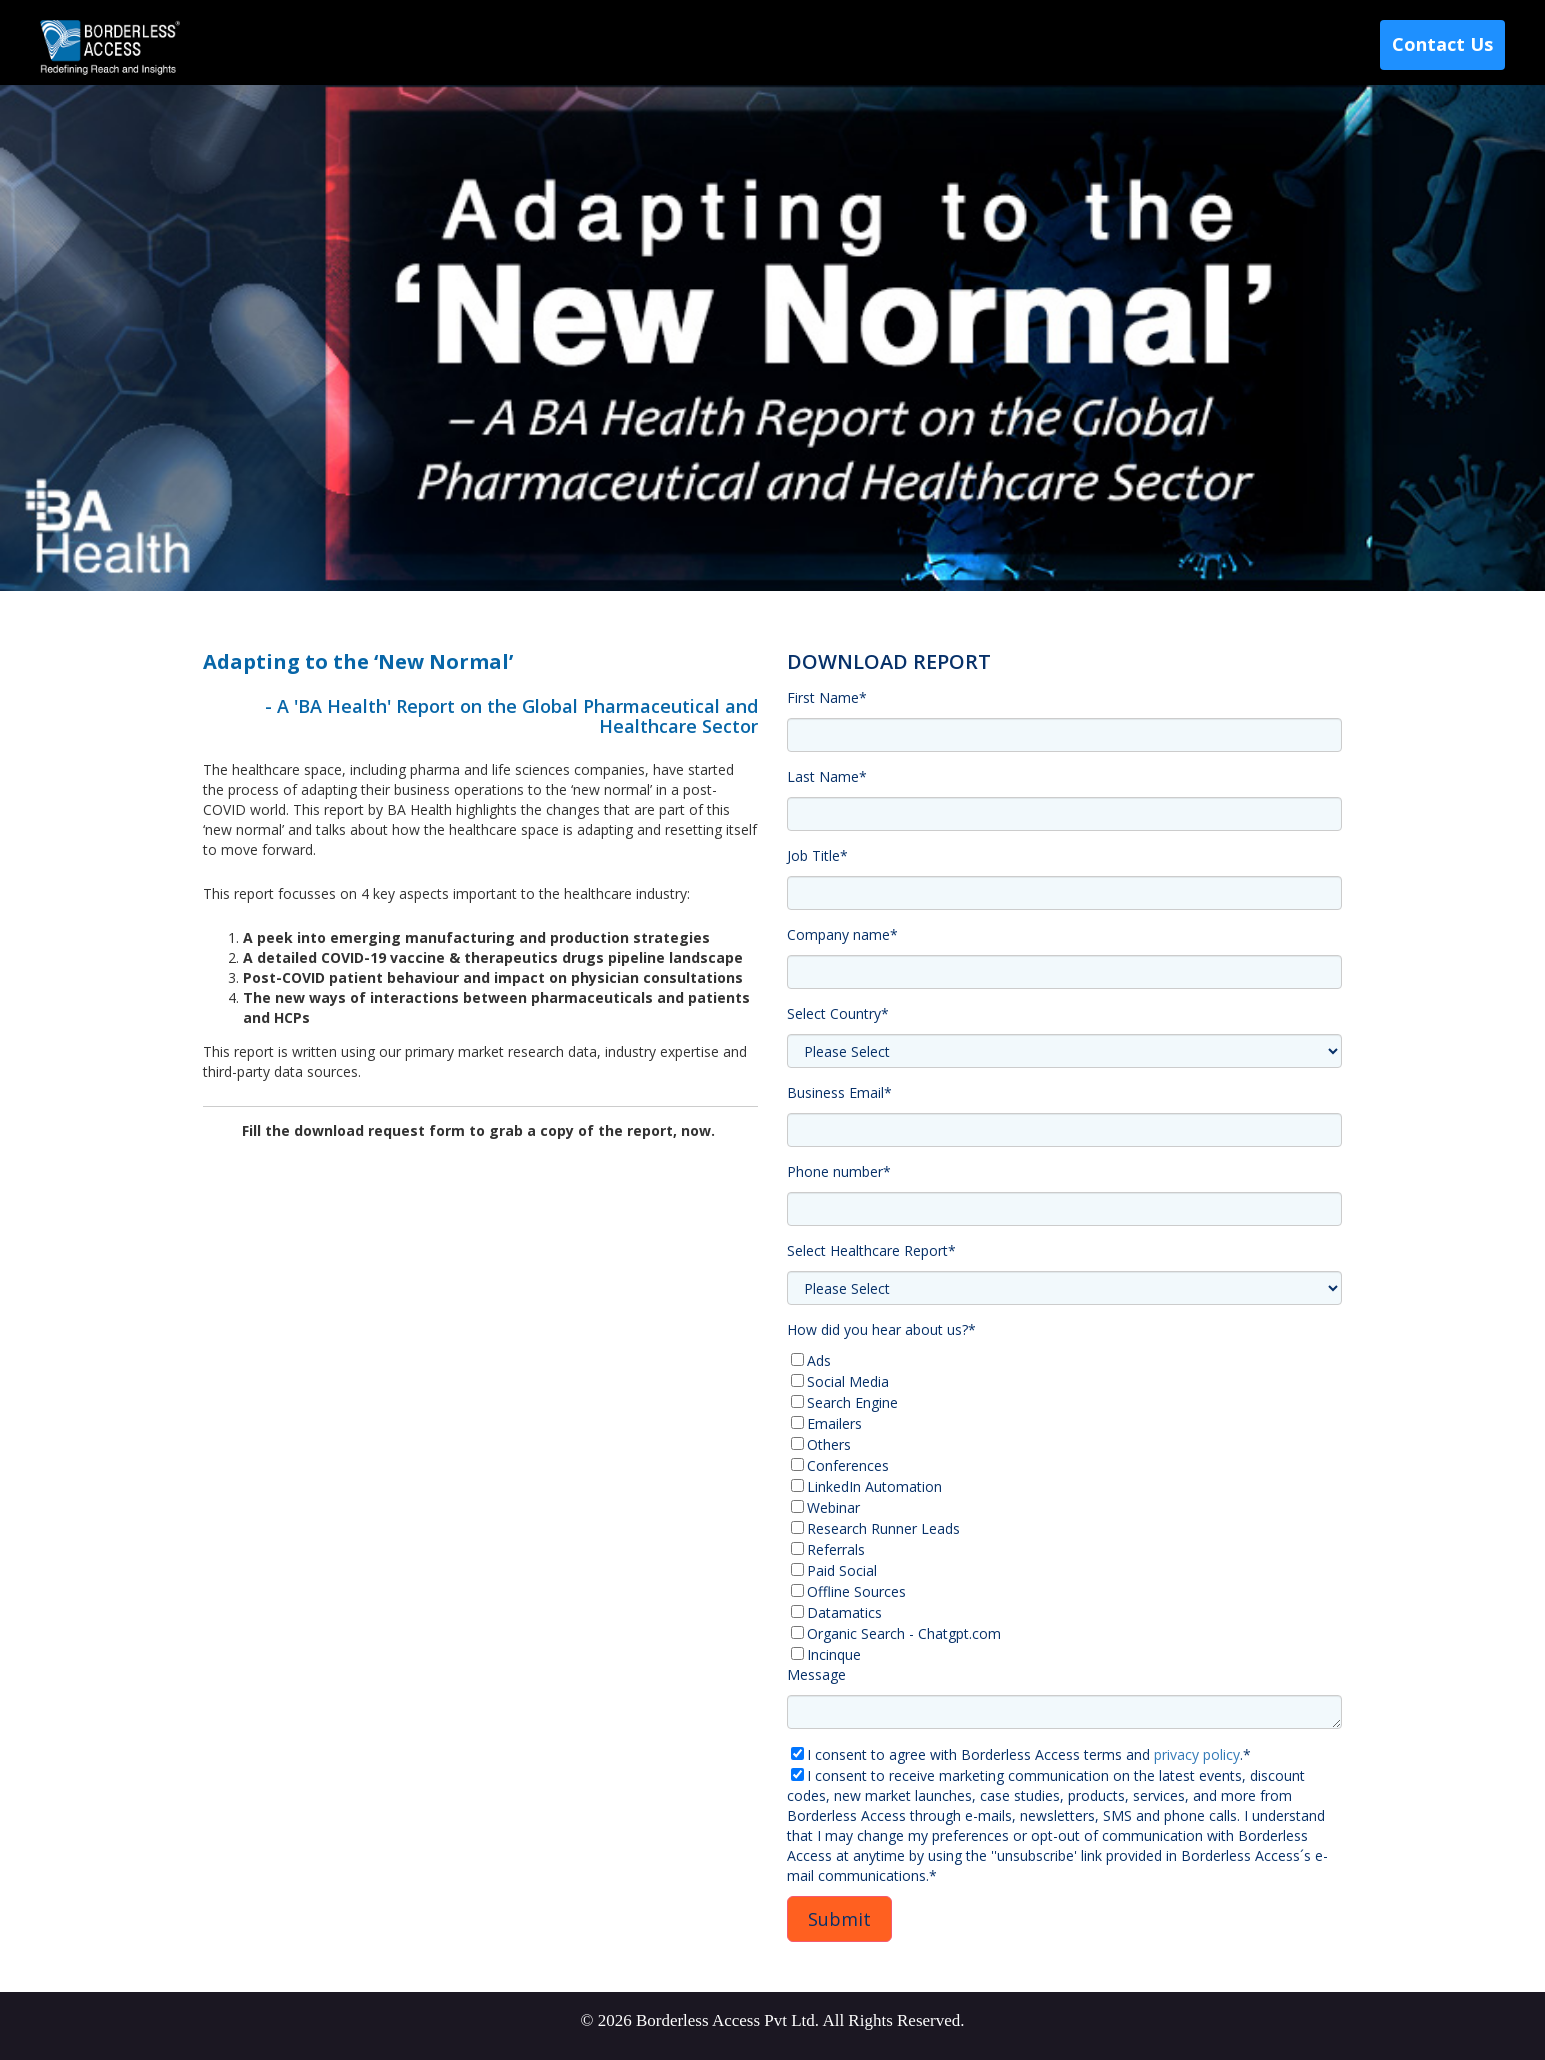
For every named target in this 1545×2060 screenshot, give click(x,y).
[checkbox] (1064, 1507)
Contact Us (1442, 44)
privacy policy (1197, 1754)
